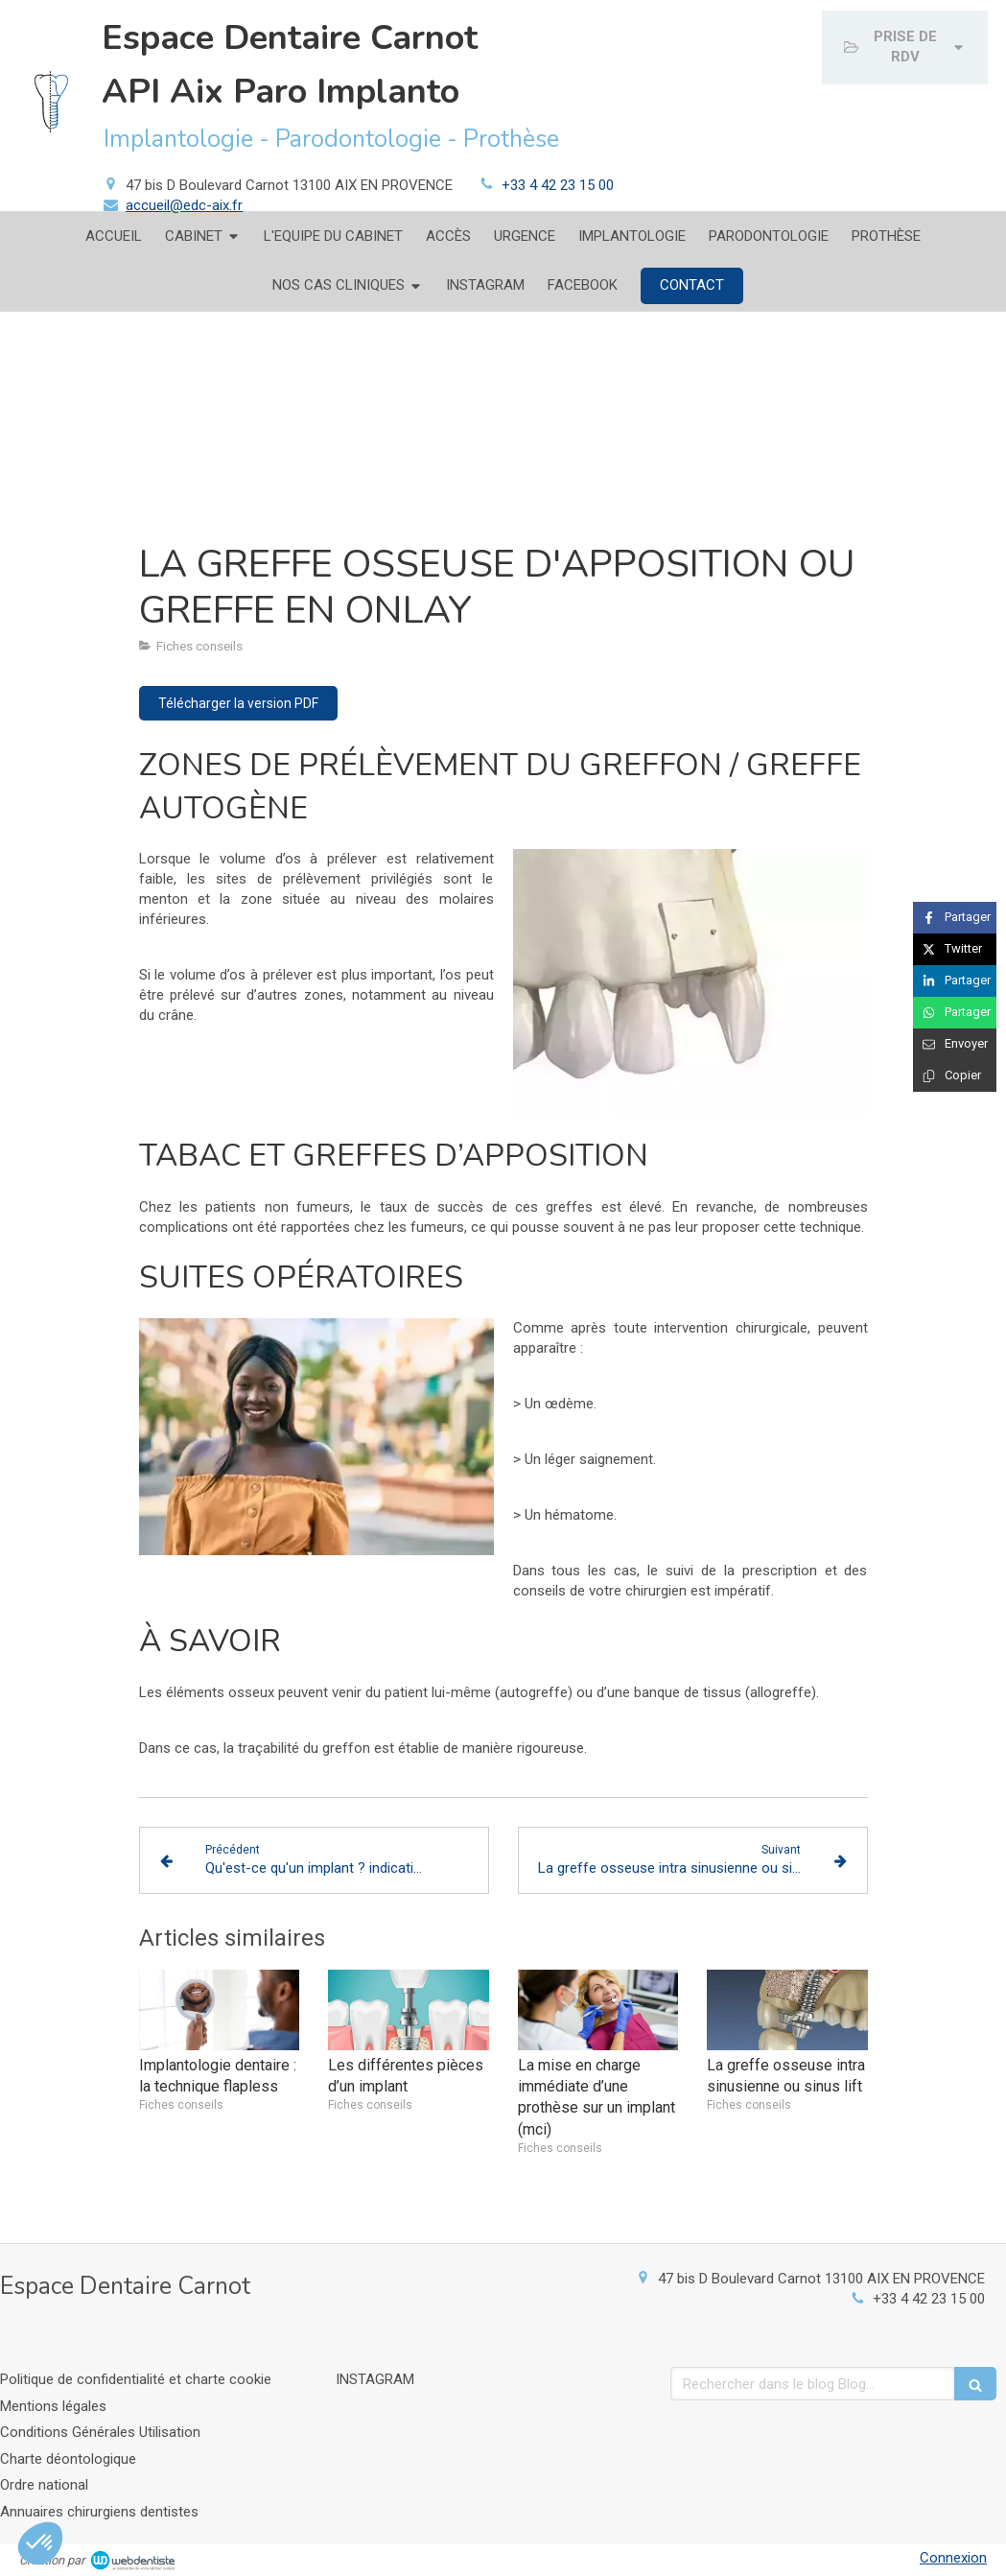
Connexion (953, 2557)
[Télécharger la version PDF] (238, 703)
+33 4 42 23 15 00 (558, 185)
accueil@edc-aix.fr (184, 205)
